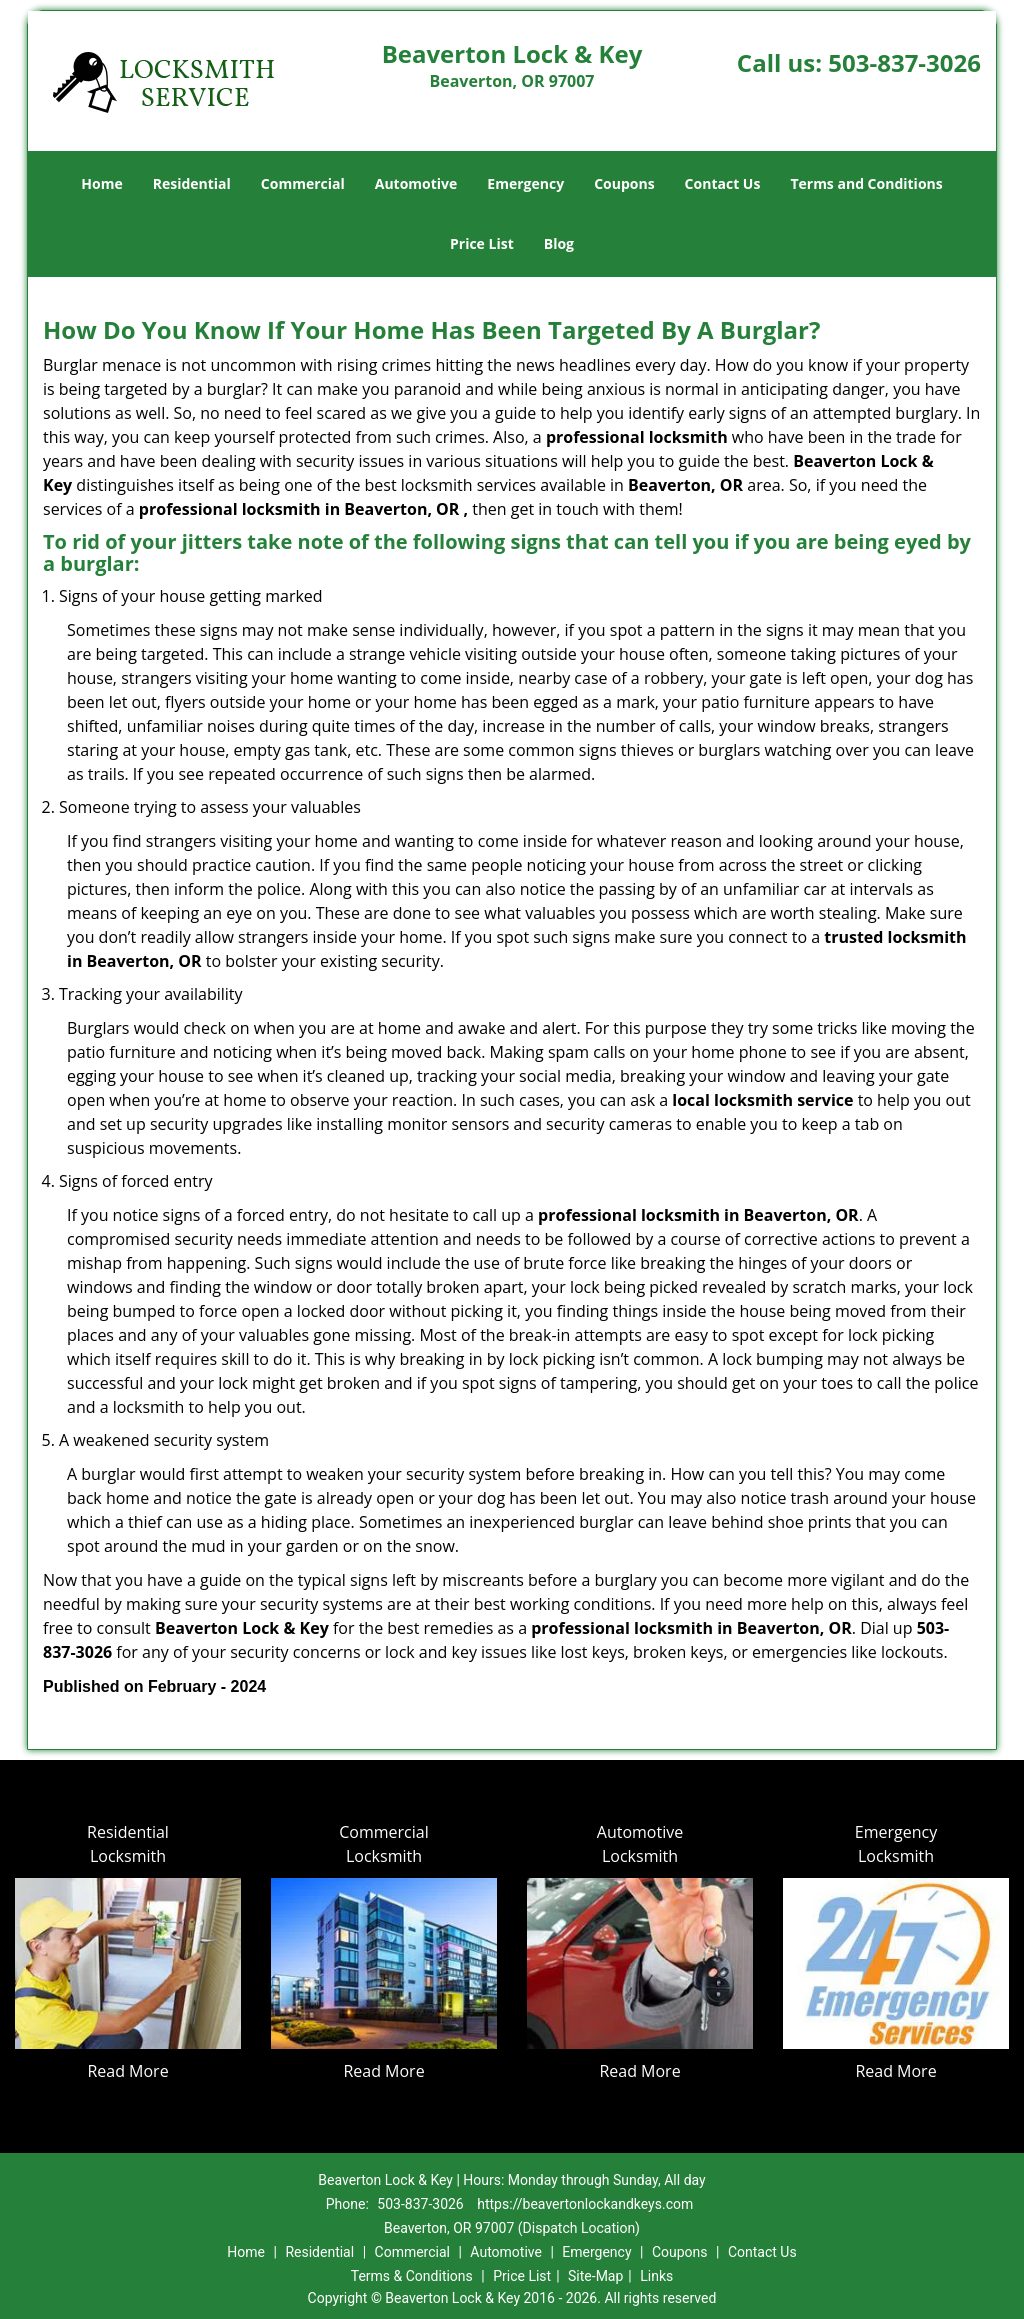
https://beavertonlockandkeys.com (585, 2204)
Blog (559, 243)
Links (656, 2276)
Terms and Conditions (866, 183)
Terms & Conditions (412, 2276)
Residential (192, 183)
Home (101, 183)
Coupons (624, 183)
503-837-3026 (904, 62)
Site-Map (595, 2276)
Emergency (525, 183)
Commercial (303, 183)
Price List (482, 243)
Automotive (416, 183)
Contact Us (723, 183)
